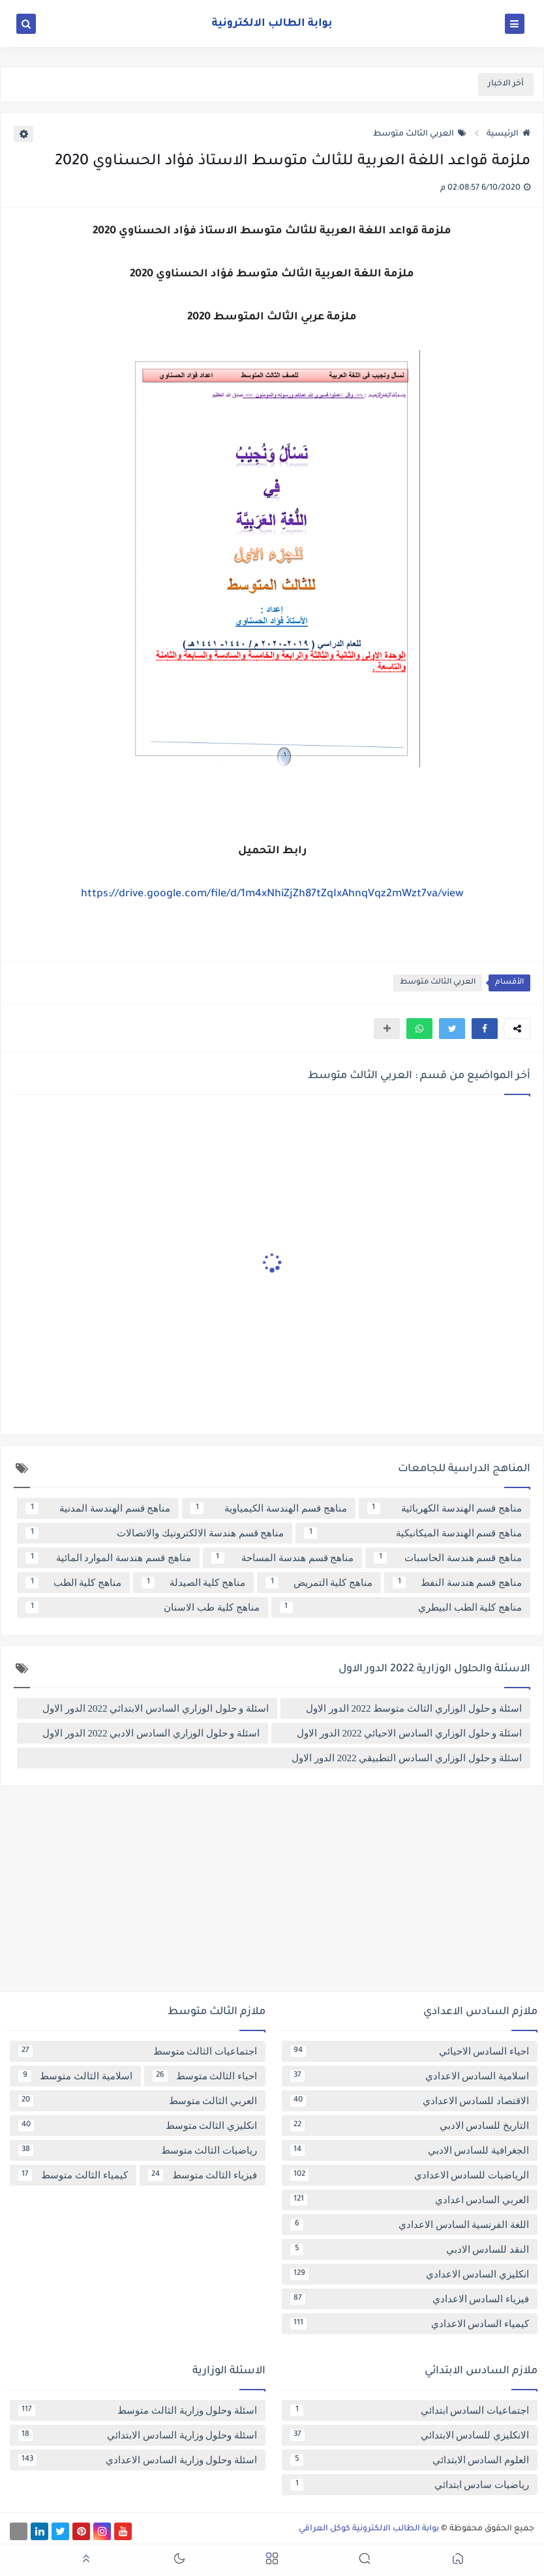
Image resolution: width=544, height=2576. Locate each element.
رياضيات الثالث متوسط (137, 2150)
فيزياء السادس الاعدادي (409, 2299)
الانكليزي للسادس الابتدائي (409, 2435)
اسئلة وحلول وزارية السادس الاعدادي (137, 2460)
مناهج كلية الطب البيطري (401, 1607)
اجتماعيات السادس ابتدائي (409, 2410)
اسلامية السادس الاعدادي (409, 2076)
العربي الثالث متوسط (419, 134)
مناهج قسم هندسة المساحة (282, 1558)
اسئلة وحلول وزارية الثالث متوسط (137, 2410)
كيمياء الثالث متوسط (73, 2175)
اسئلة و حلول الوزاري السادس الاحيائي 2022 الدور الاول (409, 1733)
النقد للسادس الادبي (409, 2249)
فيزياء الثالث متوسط (203, 2175)
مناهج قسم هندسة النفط (457, 1582)
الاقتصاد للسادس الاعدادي (409, 2101)
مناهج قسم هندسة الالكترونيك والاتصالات (154, 1533)
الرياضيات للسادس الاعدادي (409, 2175)
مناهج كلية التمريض (318, 1582)
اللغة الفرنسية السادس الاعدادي (409, 2225)
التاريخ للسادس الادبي (409, 2125)
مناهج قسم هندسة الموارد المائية (108, 1558)
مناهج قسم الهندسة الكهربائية (444, 1508)
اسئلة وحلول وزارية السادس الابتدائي (137, 2435)
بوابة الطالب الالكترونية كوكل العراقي (369, 2529)
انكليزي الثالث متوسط (137, 2125)
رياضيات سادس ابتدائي (409, 2485)
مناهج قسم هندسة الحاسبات (448, 1558)
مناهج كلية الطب (73, 1582)
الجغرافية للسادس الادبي (409, 2150)
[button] (485, 1028)
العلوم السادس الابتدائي (409, 2460)
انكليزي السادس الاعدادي (409, 2274)
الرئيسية (508, 134)
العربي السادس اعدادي (409, 2200)
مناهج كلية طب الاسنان (142, 1607)
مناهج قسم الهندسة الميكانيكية (413, 1533)
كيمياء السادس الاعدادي (409, 2324)
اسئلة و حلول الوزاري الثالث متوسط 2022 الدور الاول (414, 1708)
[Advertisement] (272, 1893)
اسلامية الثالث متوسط (75, 2076)
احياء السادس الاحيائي (409, 2051)
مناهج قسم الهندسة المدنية (97, 1508)
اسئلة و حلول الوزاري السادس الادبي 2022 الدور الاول (151, 1733)
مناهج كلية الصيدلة (193, 1582)
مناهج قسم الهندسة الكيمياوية (268, 1508)
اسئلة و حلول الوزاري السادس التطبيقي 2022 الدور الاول (407, 1758)
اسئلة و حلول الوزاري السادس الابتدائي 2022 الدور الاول (155, 1708)
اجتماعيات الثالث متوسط (137, 2051)
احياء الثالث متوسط (205, 2076)
